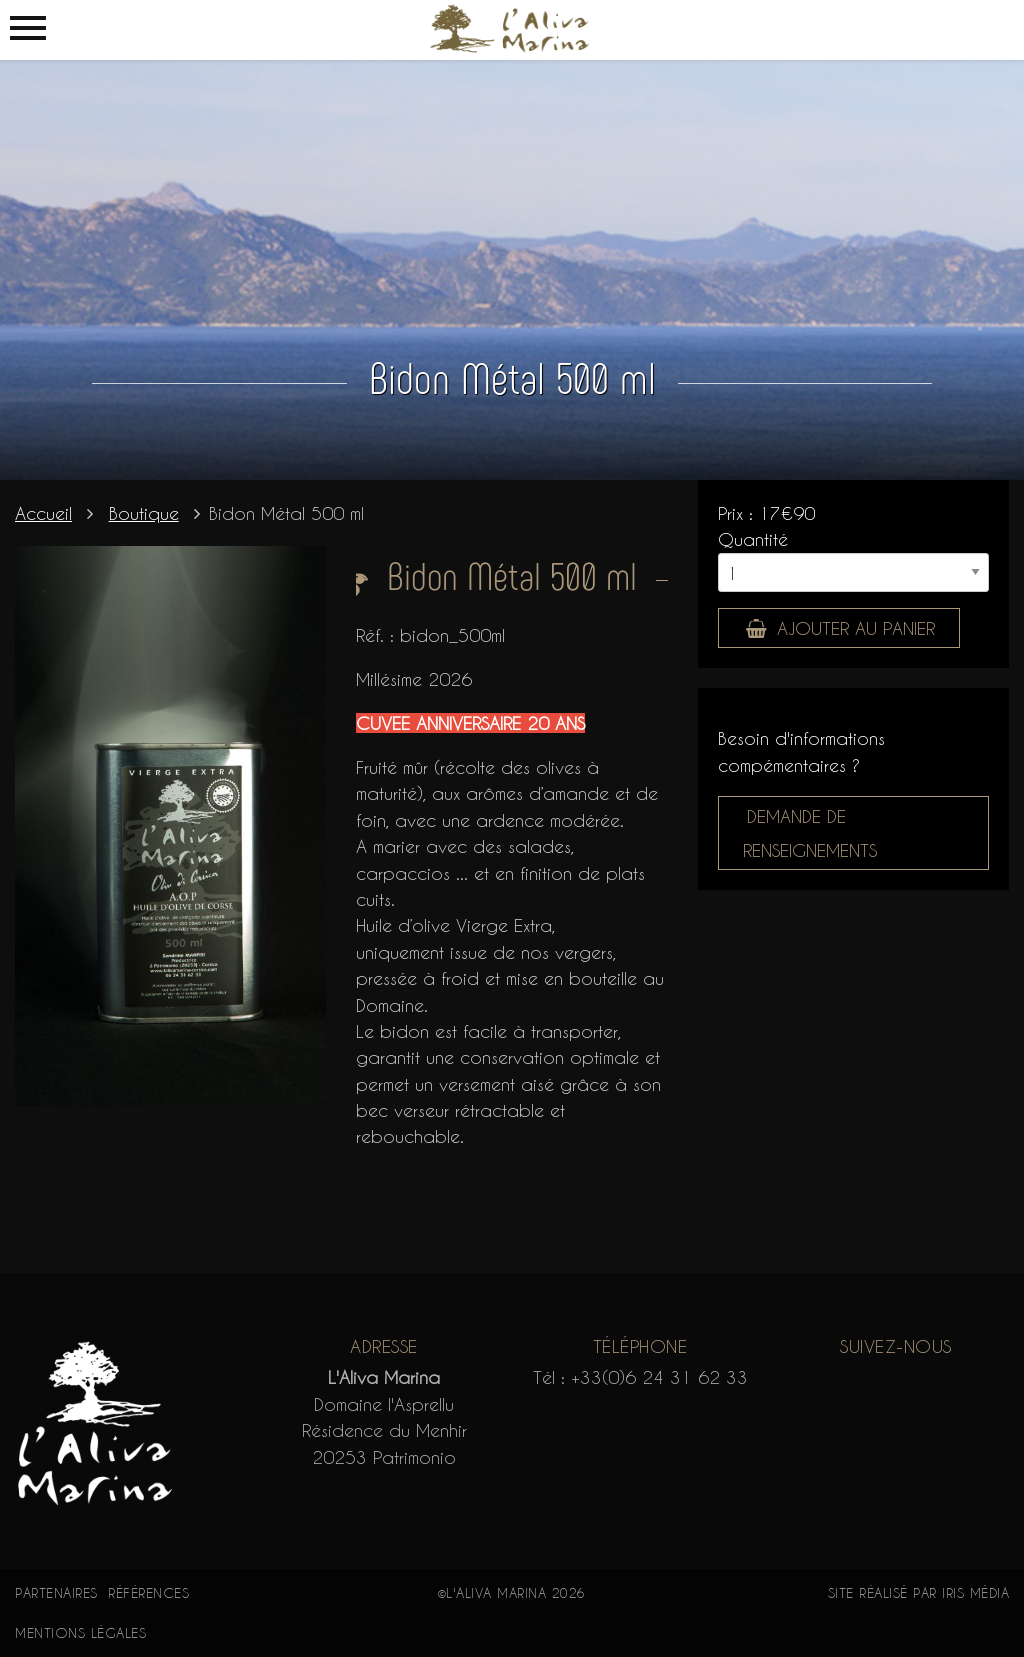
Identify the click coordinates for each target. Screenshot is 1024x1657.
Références (148, 1592)
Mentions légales (80, 1632)
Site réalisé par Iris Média (919, 1592)
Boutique (144, 513)
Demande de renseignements (810, 833)
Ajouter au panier (839, 628)
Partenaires (56, 1592)
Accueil (43, 513)
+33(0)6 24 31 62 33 (659, 1377)
